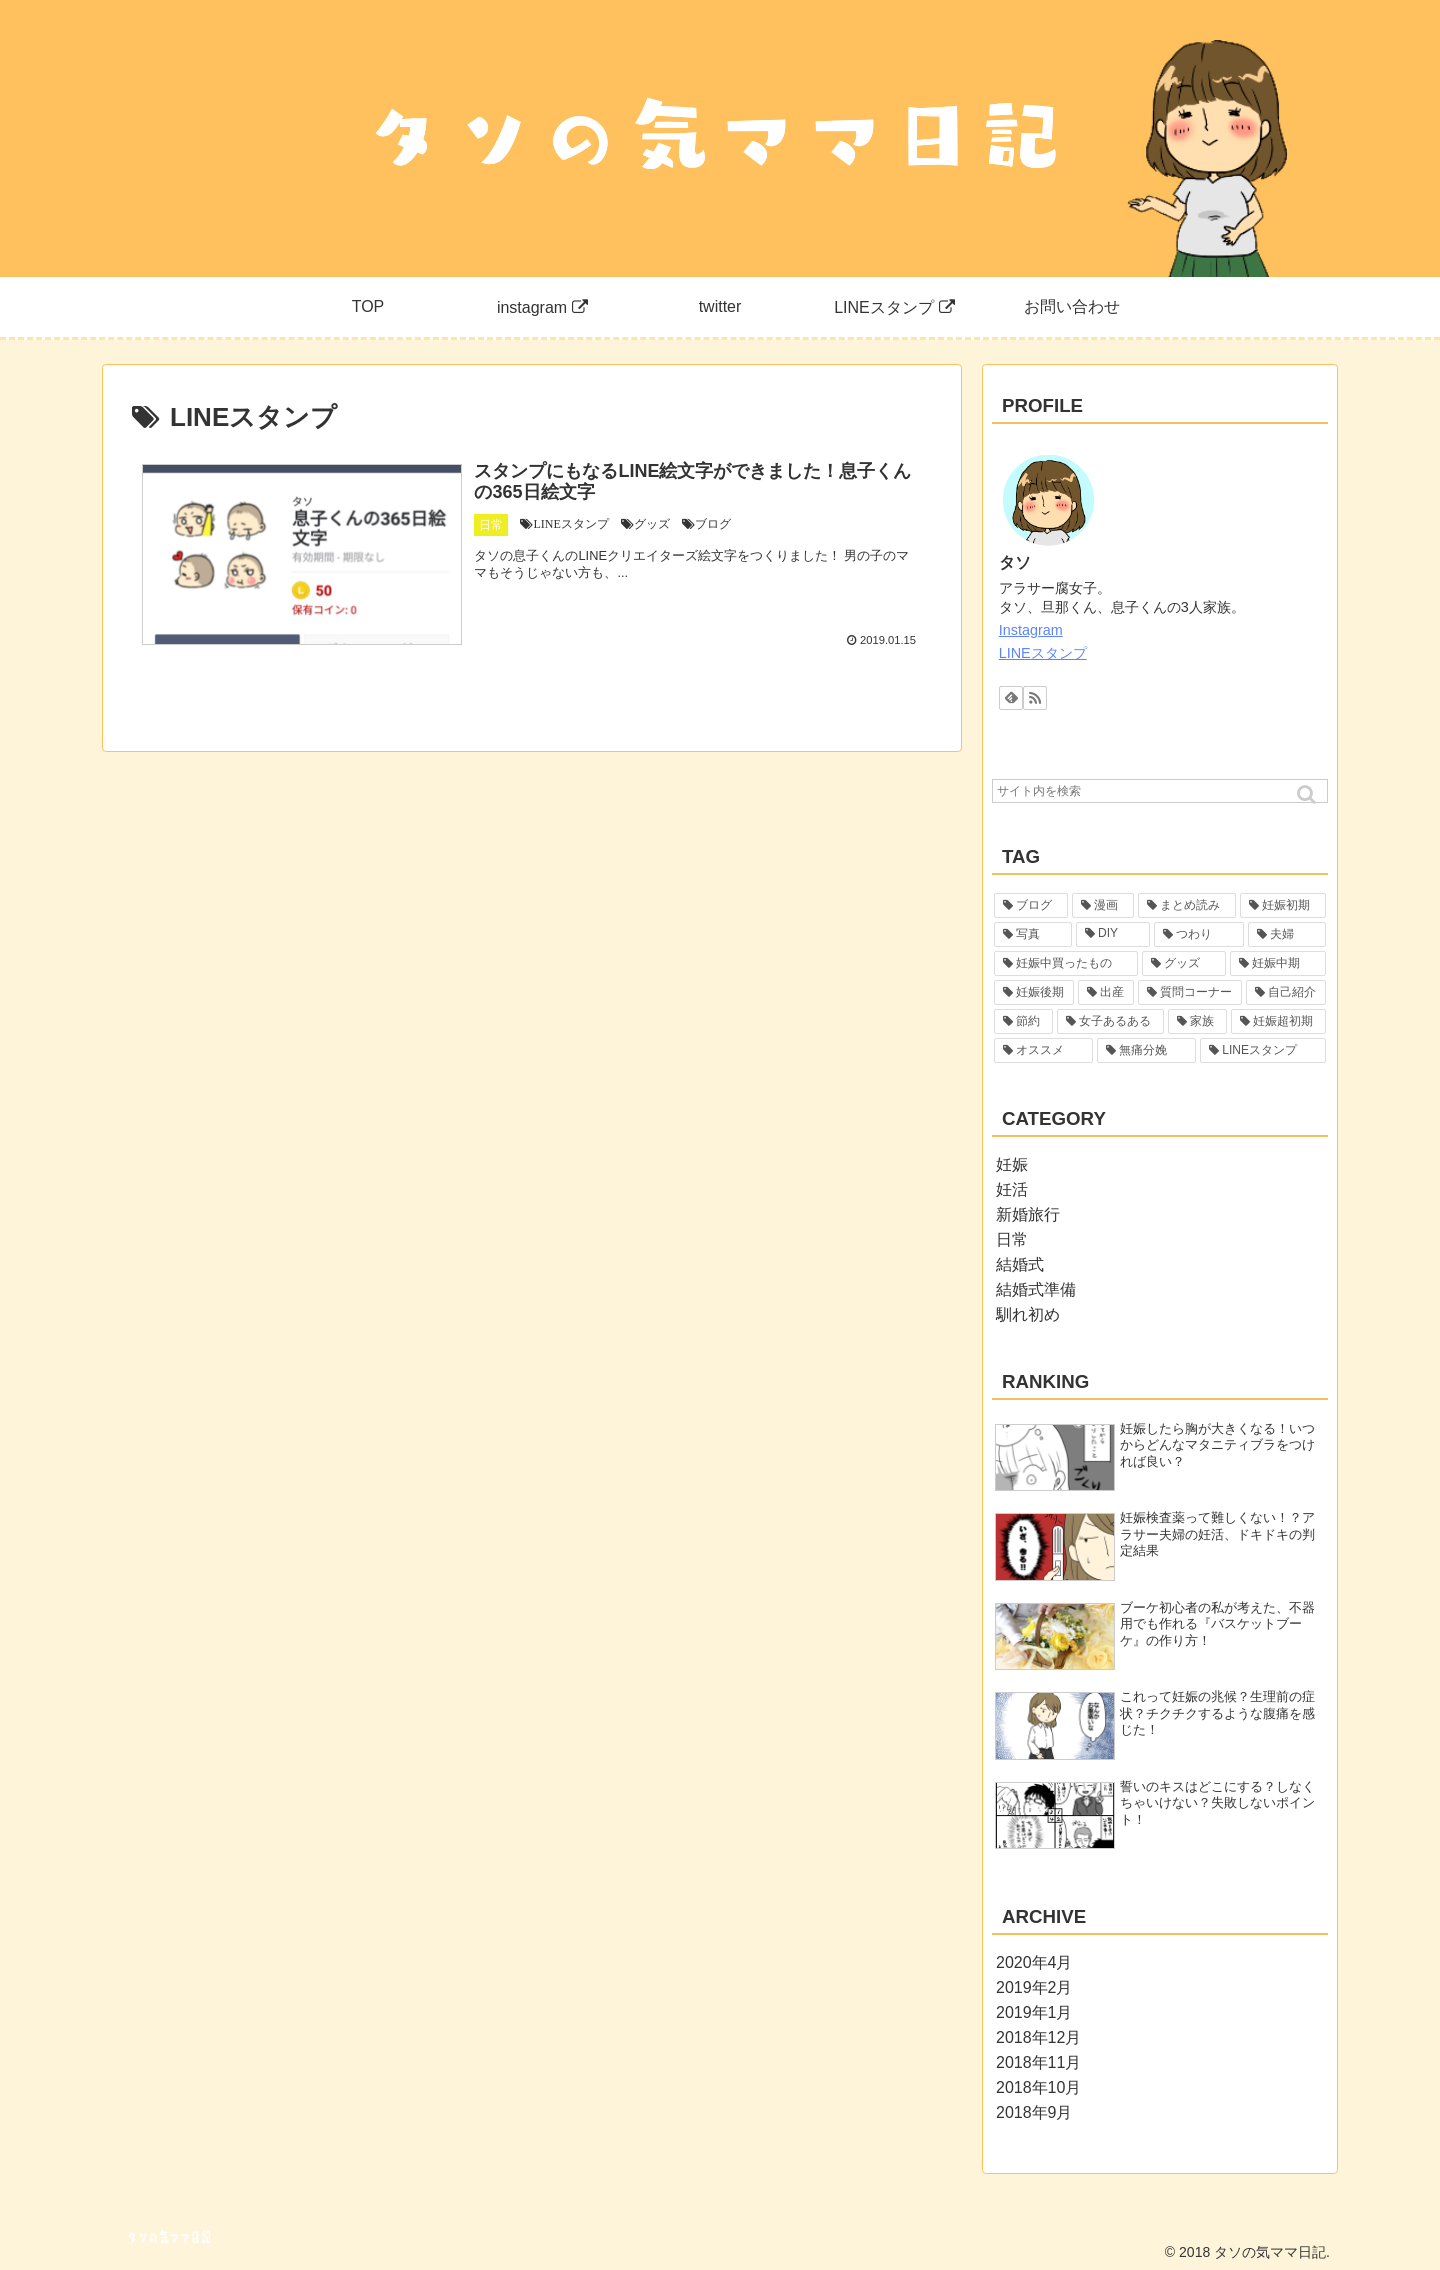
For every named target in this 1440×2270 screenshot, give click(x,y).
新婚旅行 (1028, 1214)
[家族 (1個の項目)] (1197, 1021)
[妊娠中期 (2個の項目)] (1278, 963)
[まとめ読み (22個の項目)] (1187, 905)
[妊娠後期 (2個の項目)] (1034, 992)
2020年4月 (1034, 1962)
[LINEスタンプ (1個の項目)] (1263, 1050)
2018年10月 (1038, 2087)
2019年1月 (1034, 2012)
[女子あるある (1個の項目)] (1110, 1021)
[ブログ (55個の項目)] (1031, 905)
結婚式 (1020, 1264)
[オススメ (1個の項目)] (1043, 1050)
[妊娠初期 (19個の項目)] (1283, 905)
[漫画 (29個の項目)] (1103, 905)
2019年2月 (1034, 1987)
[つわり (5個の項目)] (1199, 934)
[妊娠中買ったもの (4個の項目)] (1066, 963)
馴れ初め (1028, 1314)
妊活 (1012, 1189)
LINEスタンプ (1043, 653)
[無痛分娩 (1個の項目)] (1146, 1050)
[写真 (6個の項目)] (1033, 934)
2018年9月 (1034, 2112)
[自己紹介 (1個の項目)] (1286, 992)
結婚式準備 (1036, 1289)
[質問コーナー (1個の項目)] (1190, 992)
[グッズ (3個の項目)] (1184, 963)
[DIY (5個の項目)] (1113, 934)
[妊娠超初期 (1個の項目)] (1278, 1021)
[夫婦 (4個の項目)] (1287, 934)
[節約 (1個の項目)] (1023, 1021)
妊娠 (1012, 1164)
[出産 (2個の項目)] (1106, 992)
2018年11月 (1038, 2062)
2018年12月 (1038, 2037)
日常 (1012, 1239)
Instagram (1031, 630)
